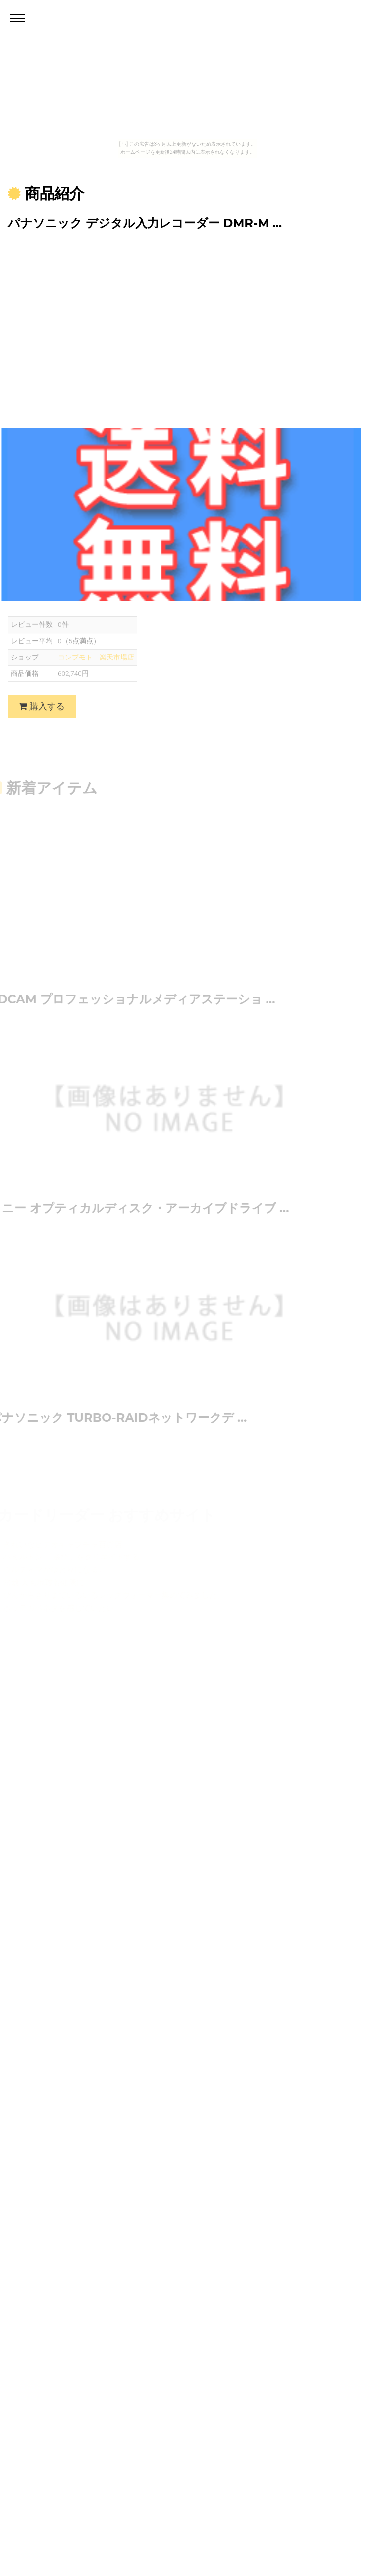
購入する (42, 714)
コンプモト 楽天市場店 (96, 665)
